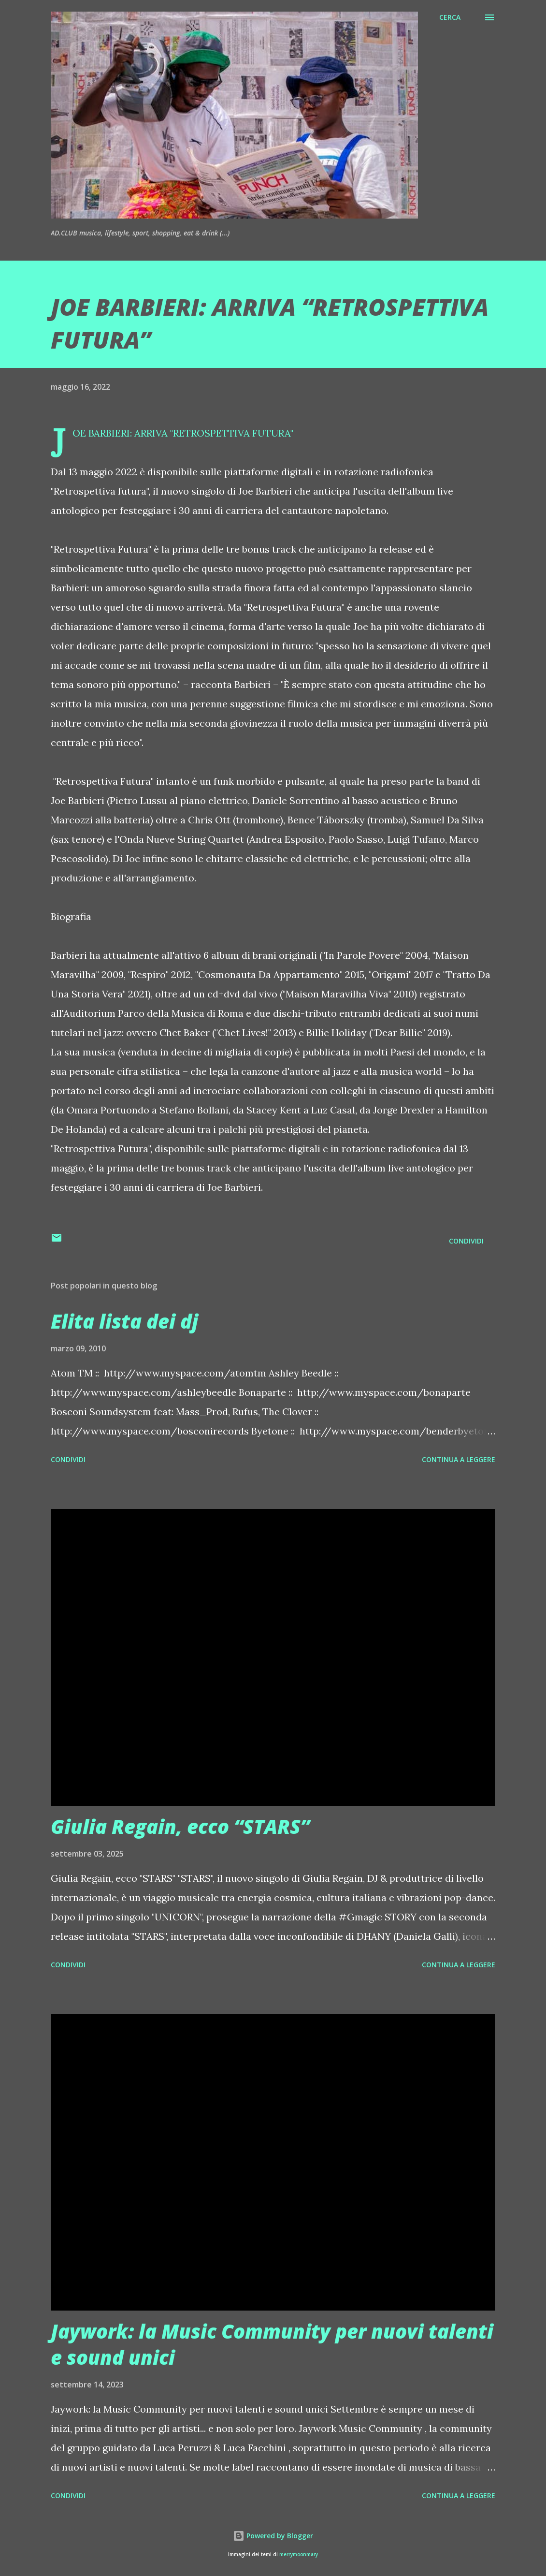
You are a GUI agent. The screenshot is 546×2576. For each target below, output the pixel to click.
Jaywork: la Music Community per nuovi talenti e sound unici (272, 2344)
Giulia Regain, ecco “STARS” (180, 1826)
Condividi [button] (466, 1240)
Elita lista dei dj (124, 1321)
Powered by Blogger (273, 2535)
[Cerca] (449, 17)
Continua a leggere (458, 1459)
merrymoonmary (298, 2554)
